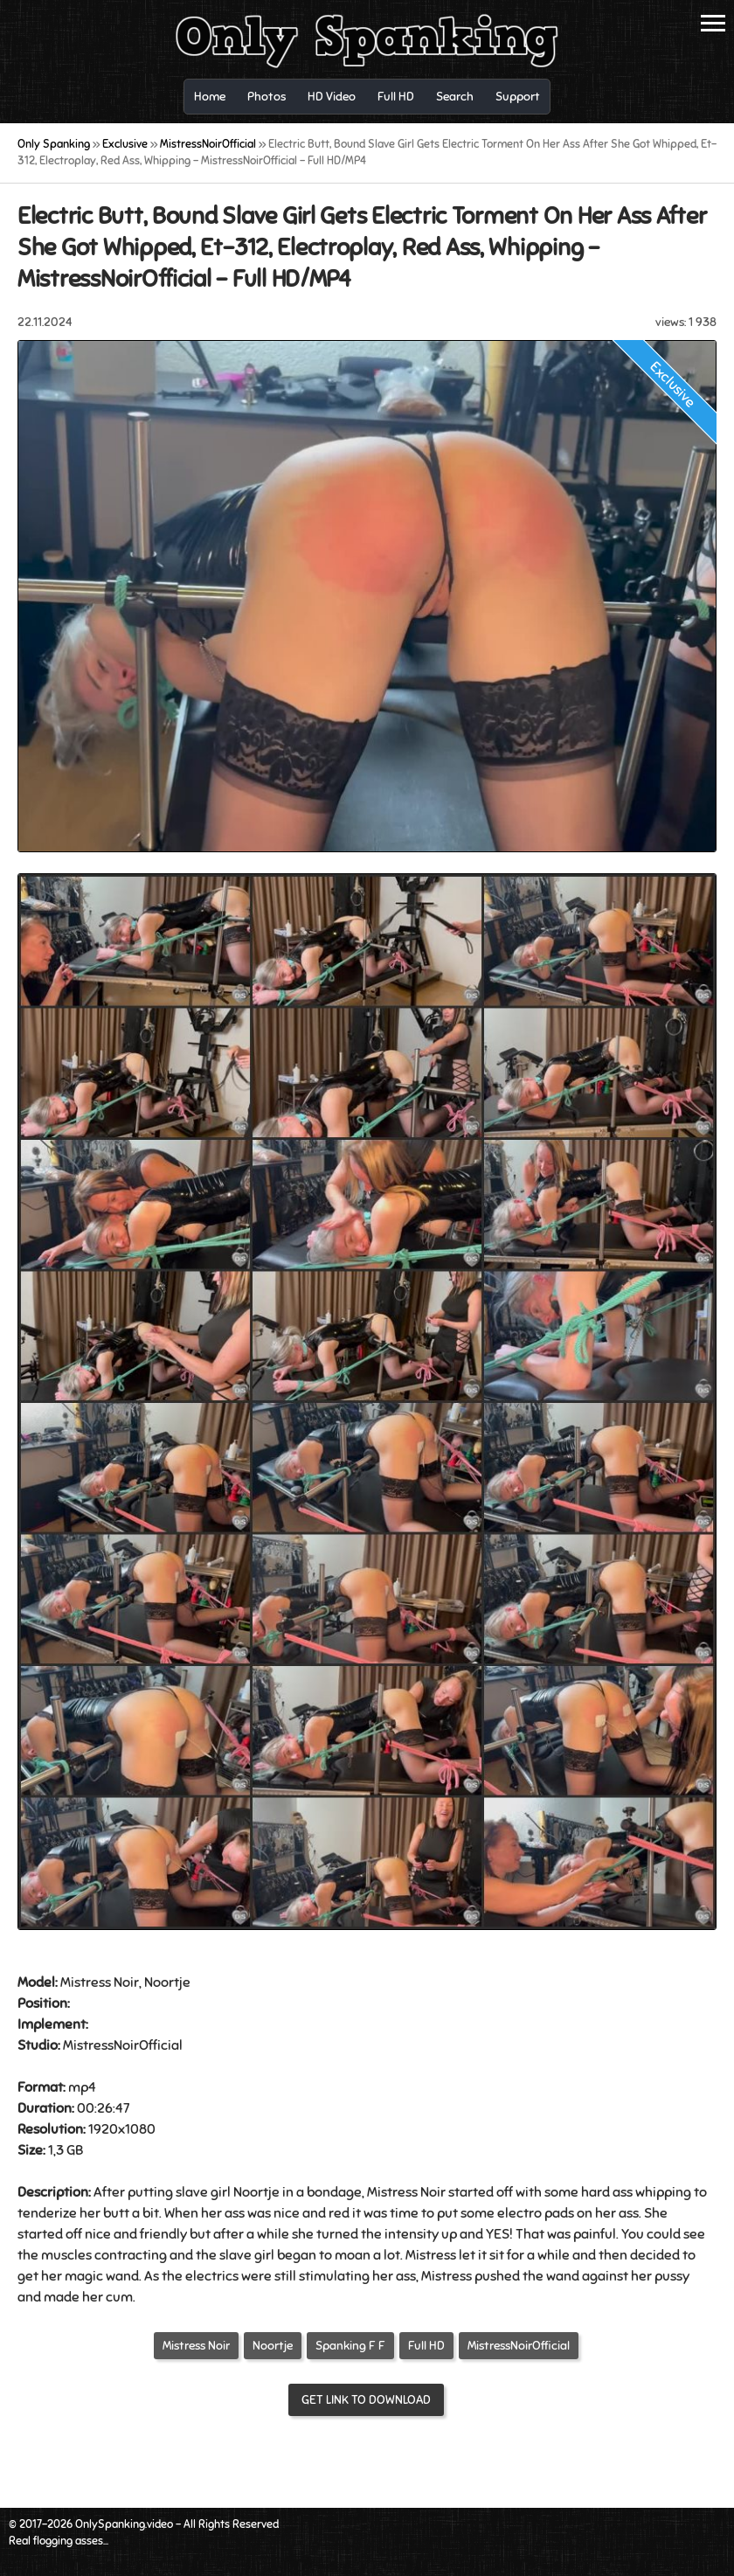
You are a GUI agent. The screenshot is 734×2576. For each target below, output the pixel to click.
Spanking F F (350, 2345)
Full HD (426, 2345)
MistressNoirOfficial (518, 2345)
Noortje (273, 2345)
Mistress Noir (196, 2345)
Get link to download (366, 2399)
